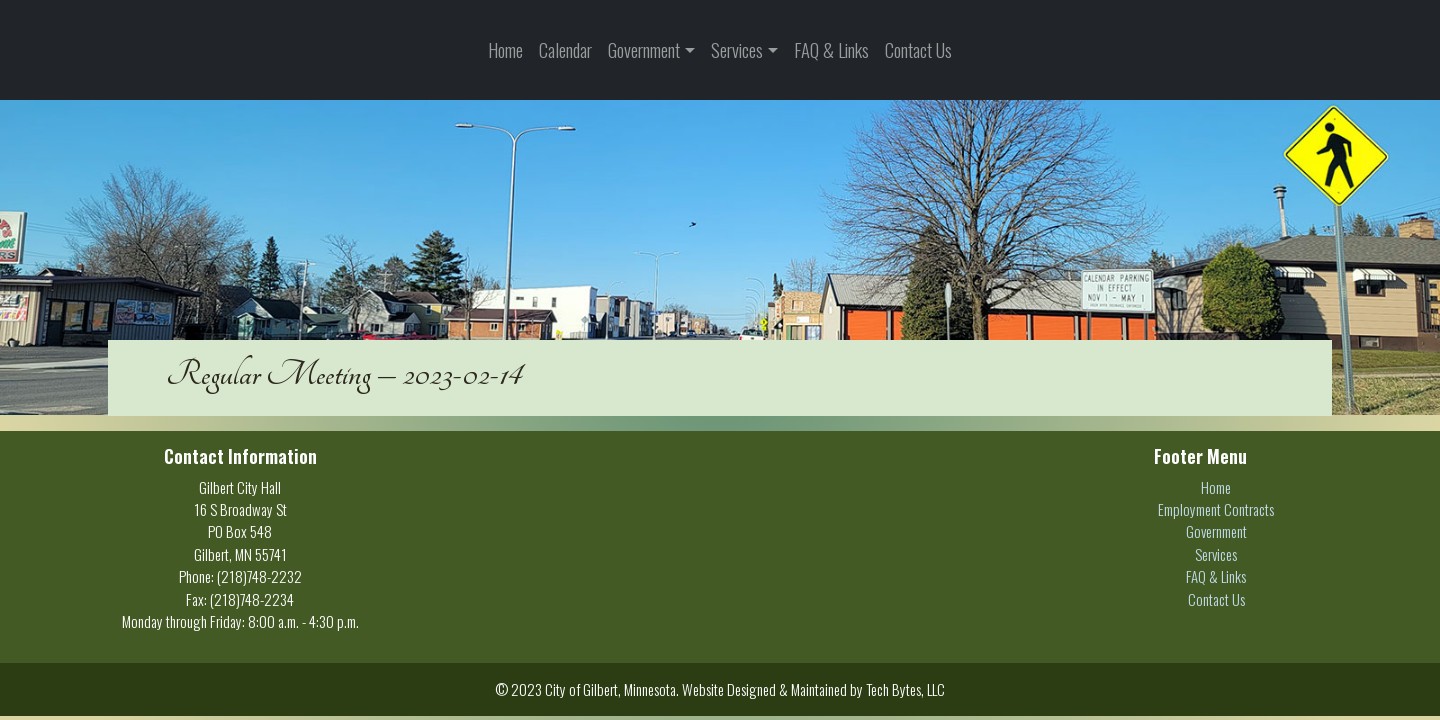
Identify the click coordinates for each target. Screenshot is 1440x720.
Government (644, 49)
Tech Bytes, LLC (905, 689)
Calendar (565, 49)
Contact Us (918, 49)
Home (505, 49)
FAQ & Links (831, 49)
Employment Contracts (1216, 509)
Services (737, 49)
